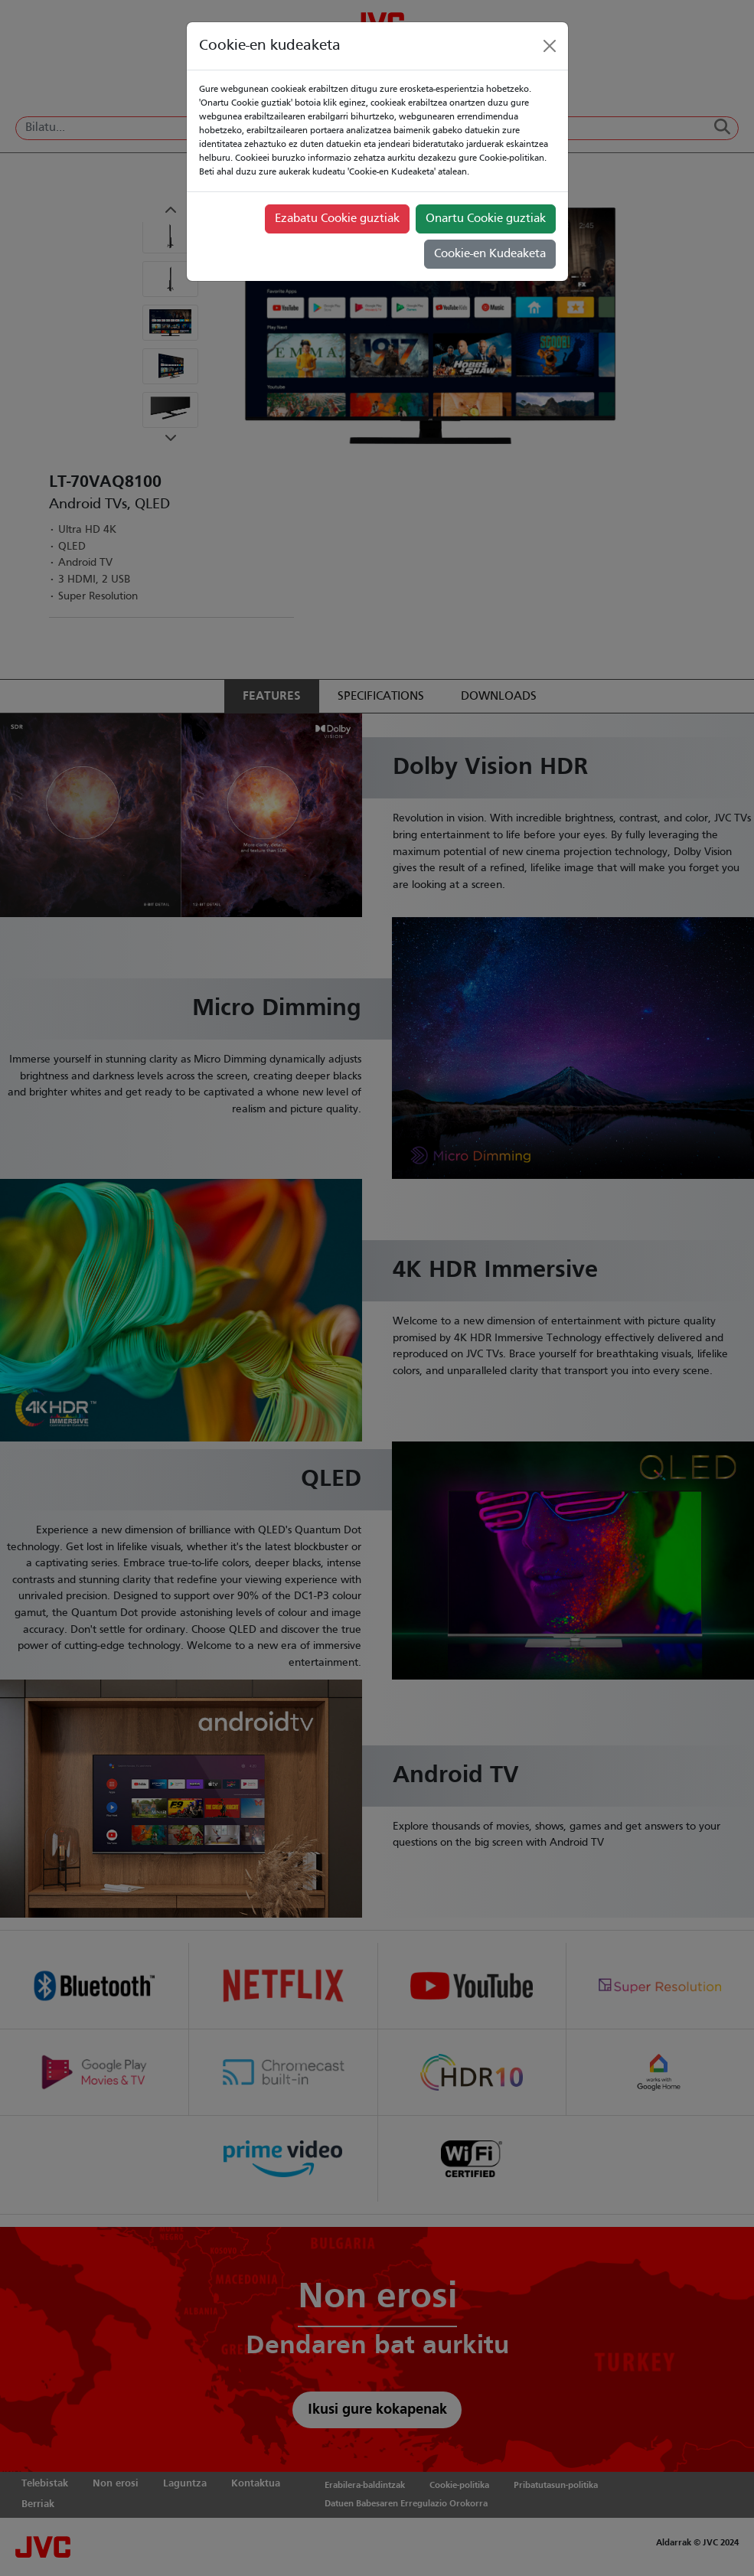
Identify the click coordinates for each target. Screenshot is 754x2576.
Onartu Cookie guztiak (486, 219)
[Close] (549, 46)
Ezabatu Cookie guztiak (337, 219)
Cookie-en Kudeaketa (490, 254)
